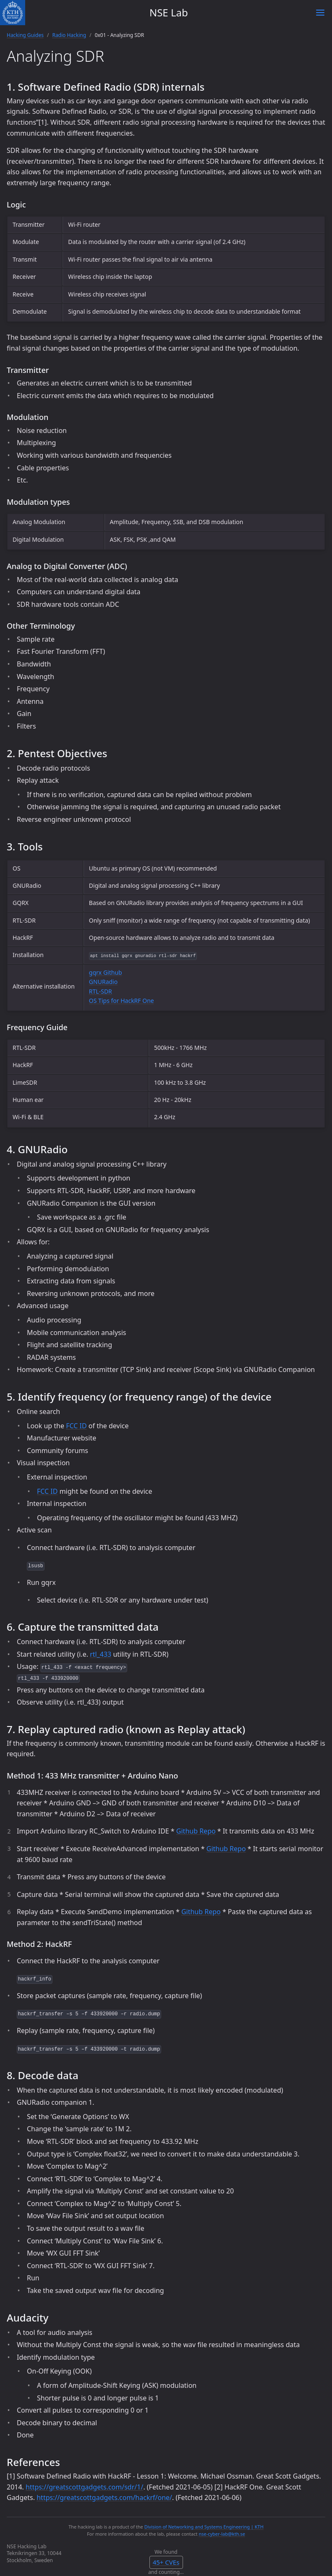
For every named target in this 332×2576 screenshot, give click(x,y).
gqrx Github (105, 972)
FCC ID (76, 1425)
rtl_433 (100, 1654)
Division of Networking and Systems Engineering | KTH (204, 2527)
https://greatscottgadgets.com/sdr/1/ (84, 2487)
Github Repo (196, 1831)
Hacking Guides (25, 35)
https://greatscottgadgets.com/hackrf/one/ (104, 2497)
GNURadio (103, 982)
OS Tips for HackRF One (121, 1001)
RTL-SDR (100, 991)
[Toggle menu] (320, 12)
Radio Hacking (69, 35)
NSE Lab (168, 12)
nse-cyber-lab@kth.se (222, 2534)
